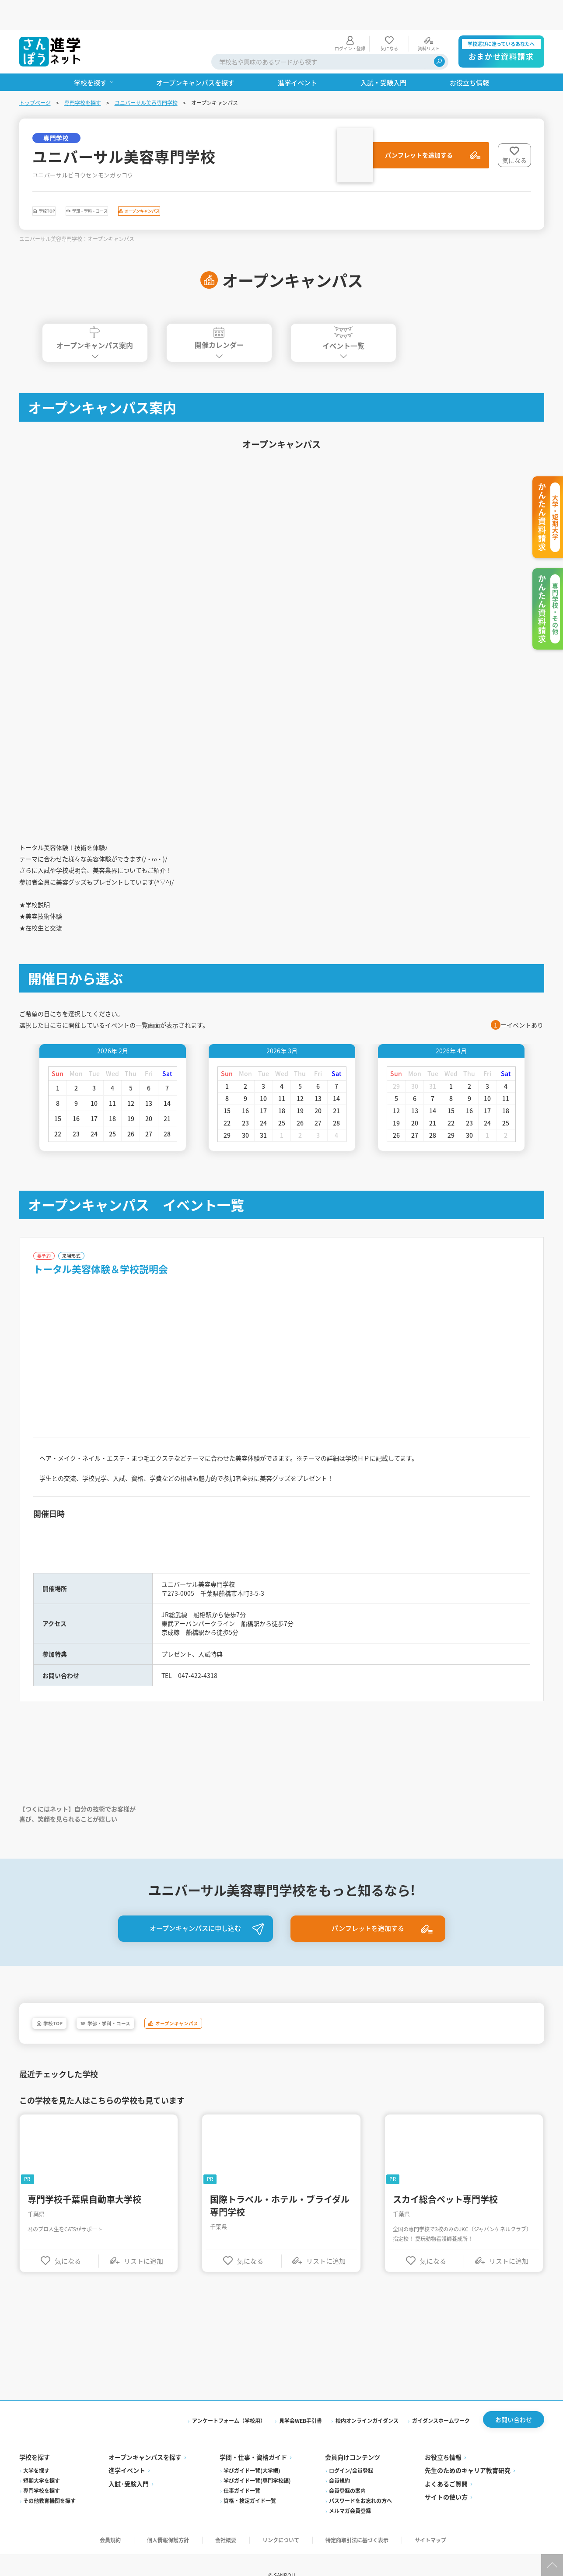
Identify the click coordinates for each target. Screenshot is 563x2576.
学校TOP (62, 183)
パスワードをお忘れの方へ (360, 2524)
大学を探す (36, 2494)
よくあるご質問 (446, 2507)
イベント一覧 (343, 313)
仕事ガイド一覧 (242, 2514)
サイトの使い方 (446, 2520)
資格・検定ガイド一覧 (250, 2524)
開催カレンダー (219, 313)
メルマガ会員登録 (350, 2534)
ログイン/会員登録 (351, 2494)
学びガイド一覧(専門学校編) (257, 2504)
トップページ (35, 73)
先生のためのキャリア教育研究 (468, 2493)
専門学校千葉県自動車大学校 (84, 2220)
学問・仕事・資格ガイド (253, 2480)
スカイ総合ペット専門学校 (445, 2220)
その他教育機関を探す (49, 2524)
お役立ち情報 (443, 2480)
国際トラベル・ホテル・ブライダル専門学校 (280, 2226)
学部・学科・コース (139, 183)
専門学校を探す (82, 73)
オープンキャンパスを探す (145, 2480)
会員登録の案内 (347, 2514)
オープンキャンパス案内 (94, 313)
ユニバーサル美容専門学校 (146, 73)
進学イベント (126, 2493)
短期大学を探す (41, 2504)
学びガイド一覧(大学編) (252, 2494)
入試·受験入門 (128, 2507)
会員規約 (339, 2504)
